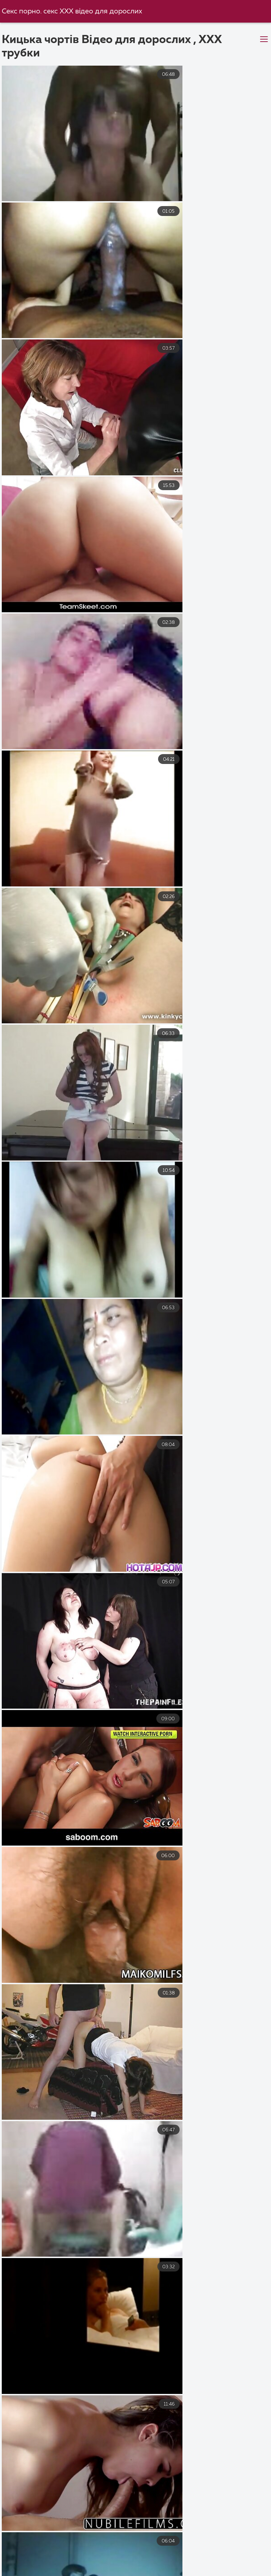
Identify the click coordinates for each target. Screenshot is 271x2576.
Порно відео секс (150, 2571)
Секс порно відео (29, 2549)
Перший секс (211, 2571)
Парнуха (234, 2564)
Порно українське (29, 2556)
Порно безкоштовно (155, 2549)
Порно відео (90, 2549)
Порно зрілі (90, 2571)
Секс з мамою (39, 2564)
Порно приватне (179, 2564)
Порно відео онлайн (109, 2564)
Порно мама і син (237, 2556)
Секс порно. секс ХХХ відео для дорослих (73, 11)
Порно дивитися (226, 2549)
